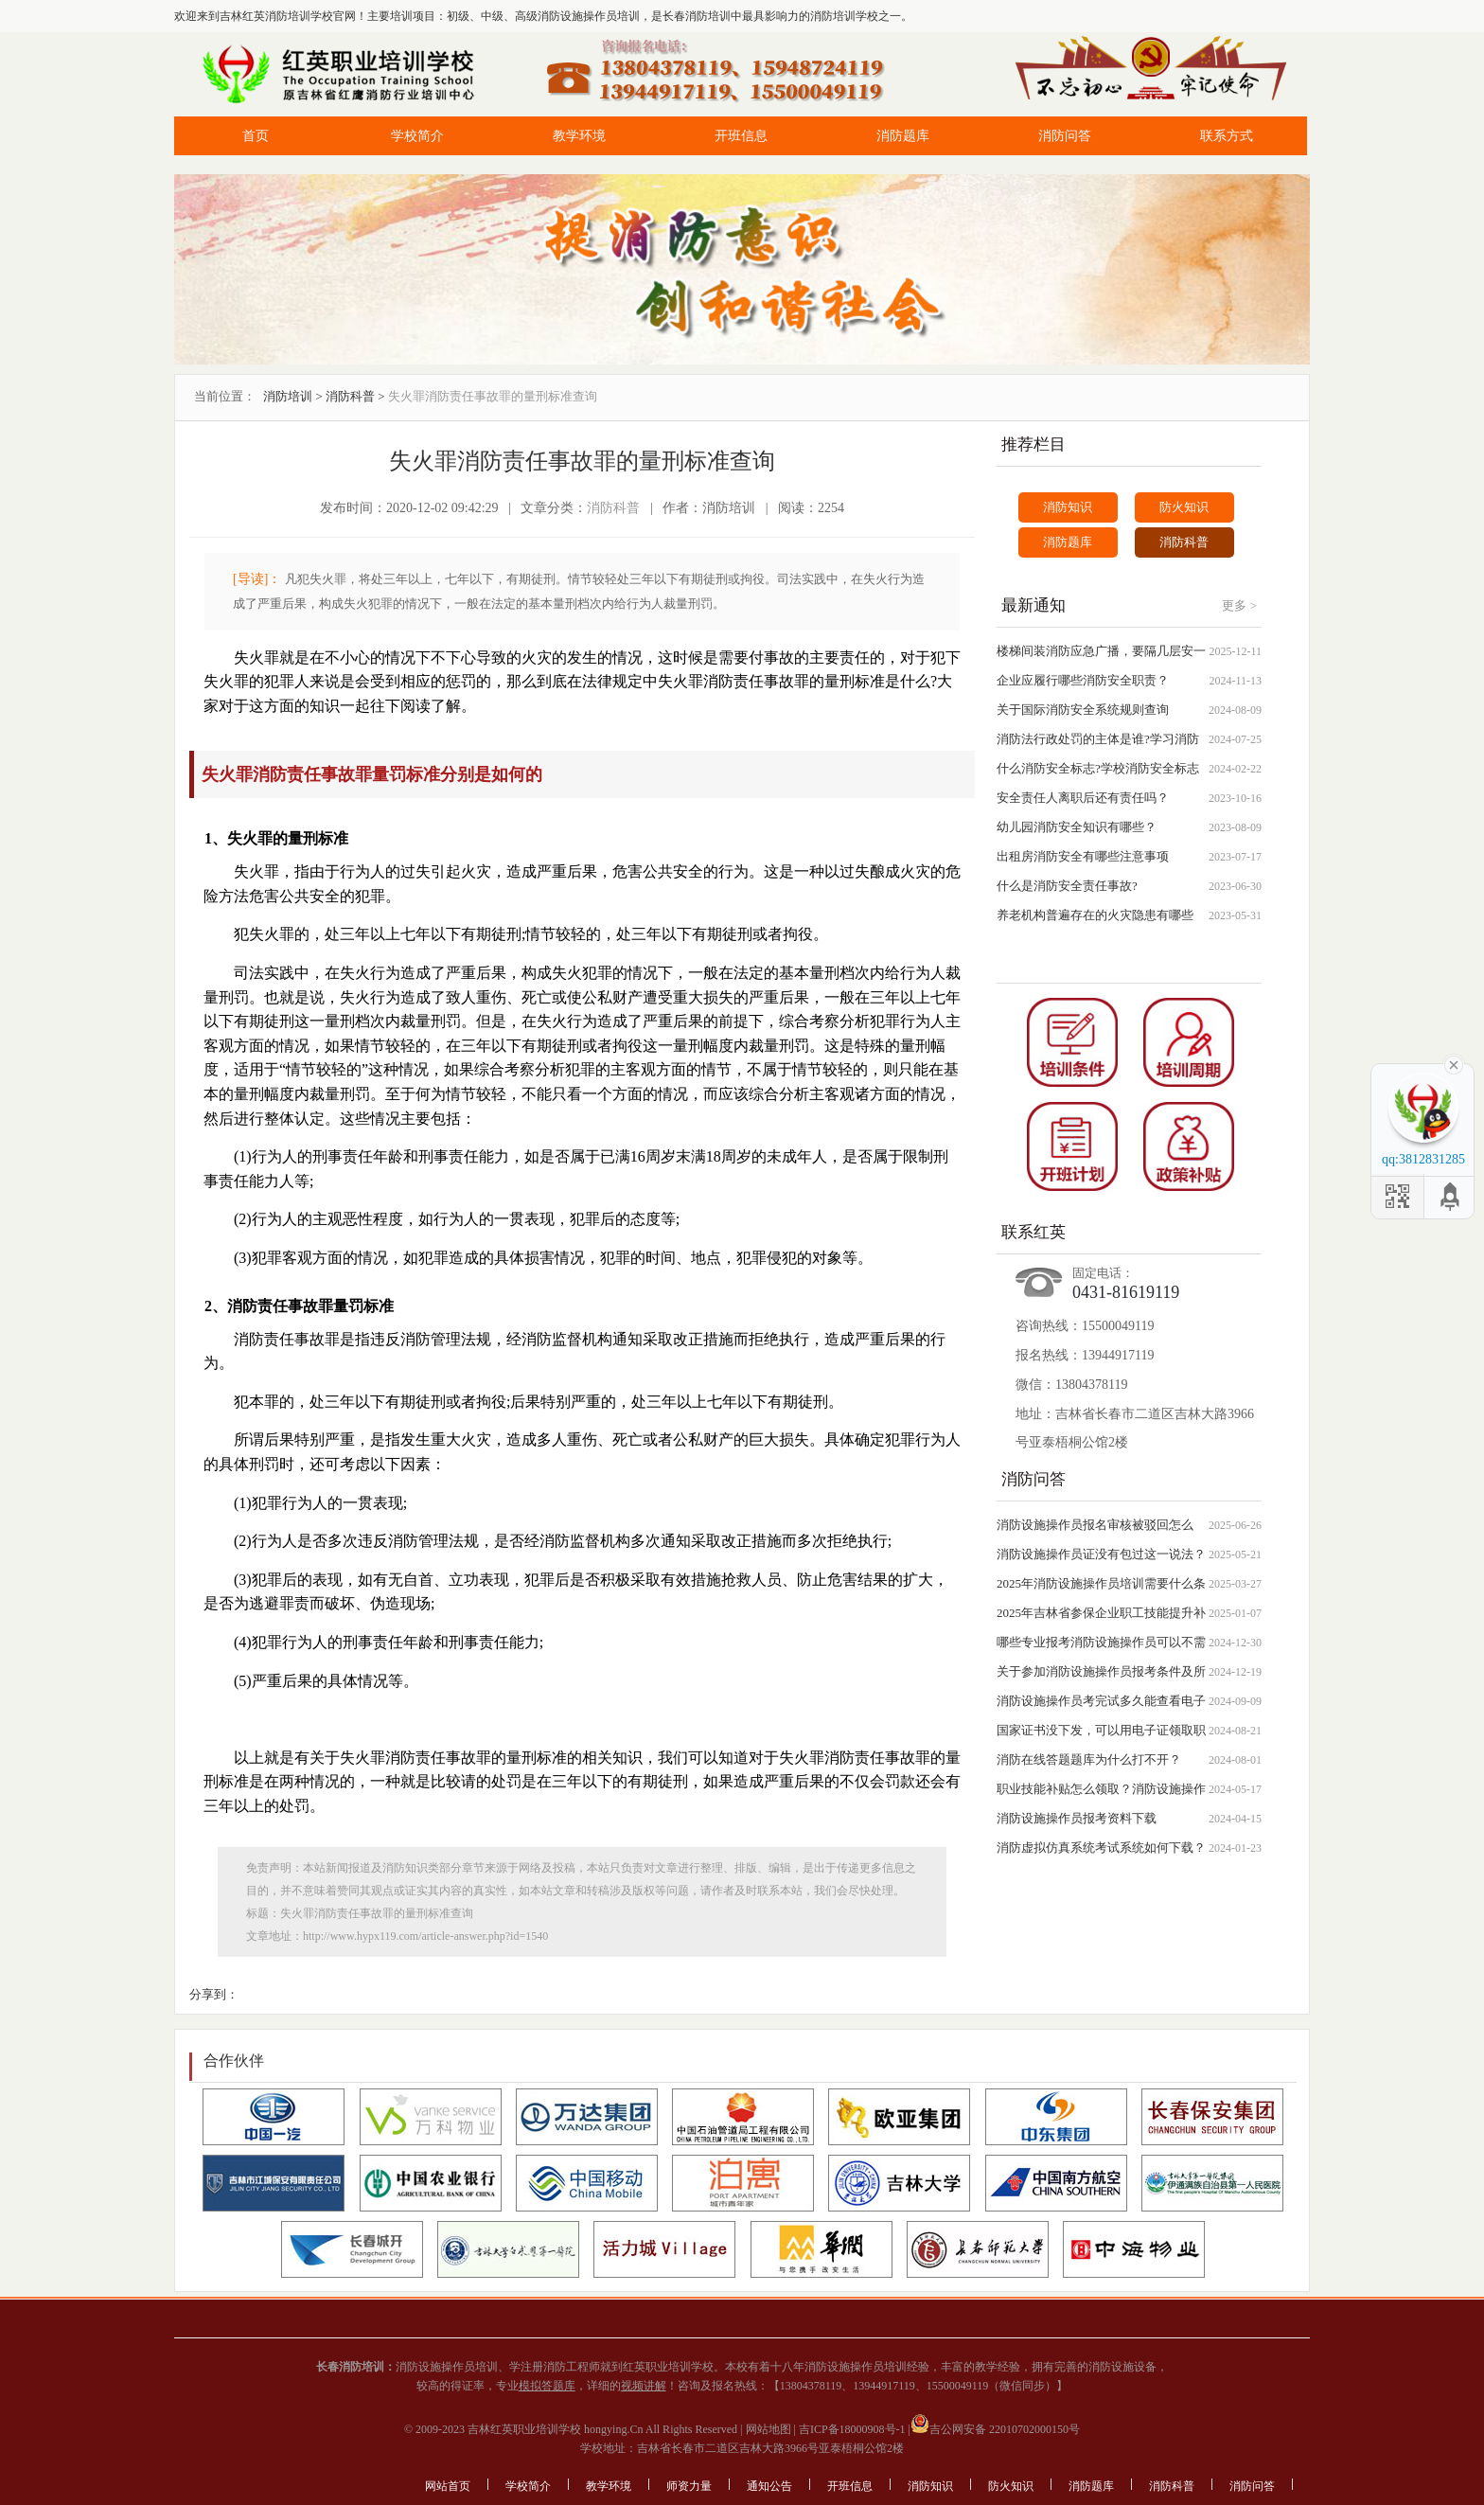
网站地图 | (769, 2429)
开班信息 (741, 136)
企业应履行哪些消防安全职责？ (1083, 680)
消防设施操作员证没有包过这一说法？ (1101, 1554)
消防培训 (287, 396)
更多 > (1239, 605)
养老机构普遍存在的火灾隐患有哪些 (1095, 915)
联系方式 (1226, 136)
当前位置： (225, 396)
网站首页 (447, 2486)
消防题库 (902, 136)
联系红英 (1033, 1232)
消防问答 (1064, 136)
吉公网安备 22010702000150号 (995, 2429)
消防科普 (350, 396)
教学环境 (579, 136)
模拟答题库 (547, 2385)
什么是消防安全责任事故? (1067, 886)
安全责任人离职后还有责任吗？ (1083, 798)
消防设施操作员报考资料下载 (1077, 1818)
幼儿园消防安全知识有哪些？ (1077, 827)
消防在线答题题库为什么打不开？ (1089, 1759)
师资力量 (689, 2486)
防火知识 (1184, 507)
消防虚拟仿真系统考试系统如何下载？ (1101, 1847)
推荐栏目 (1033, 444)
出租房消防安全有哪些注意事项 (1083, 856)
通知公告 (769, 2486)
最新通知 (1033, 605)
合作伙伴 (233, 2060)
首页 (255, 136)
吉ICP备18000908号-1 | (853, 2429)
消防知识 (1067, 507)
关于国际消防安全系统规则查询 (1083, 709)
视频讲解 (643, 2385)
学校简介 (417, 136)
